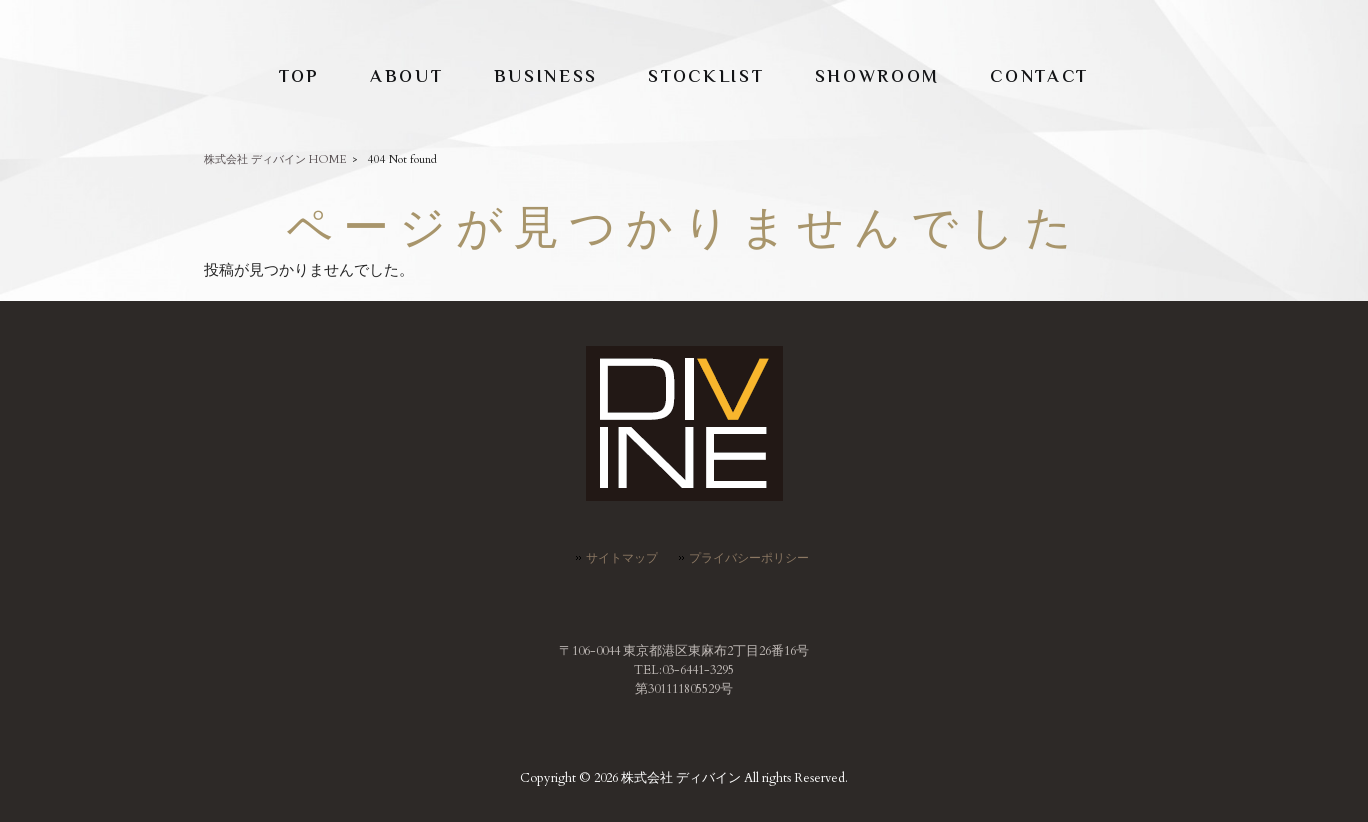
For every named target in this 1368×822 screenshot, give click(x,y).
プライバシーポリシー (749, 558)
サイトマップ (622, 558)
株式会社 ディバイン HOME (275, 159)
